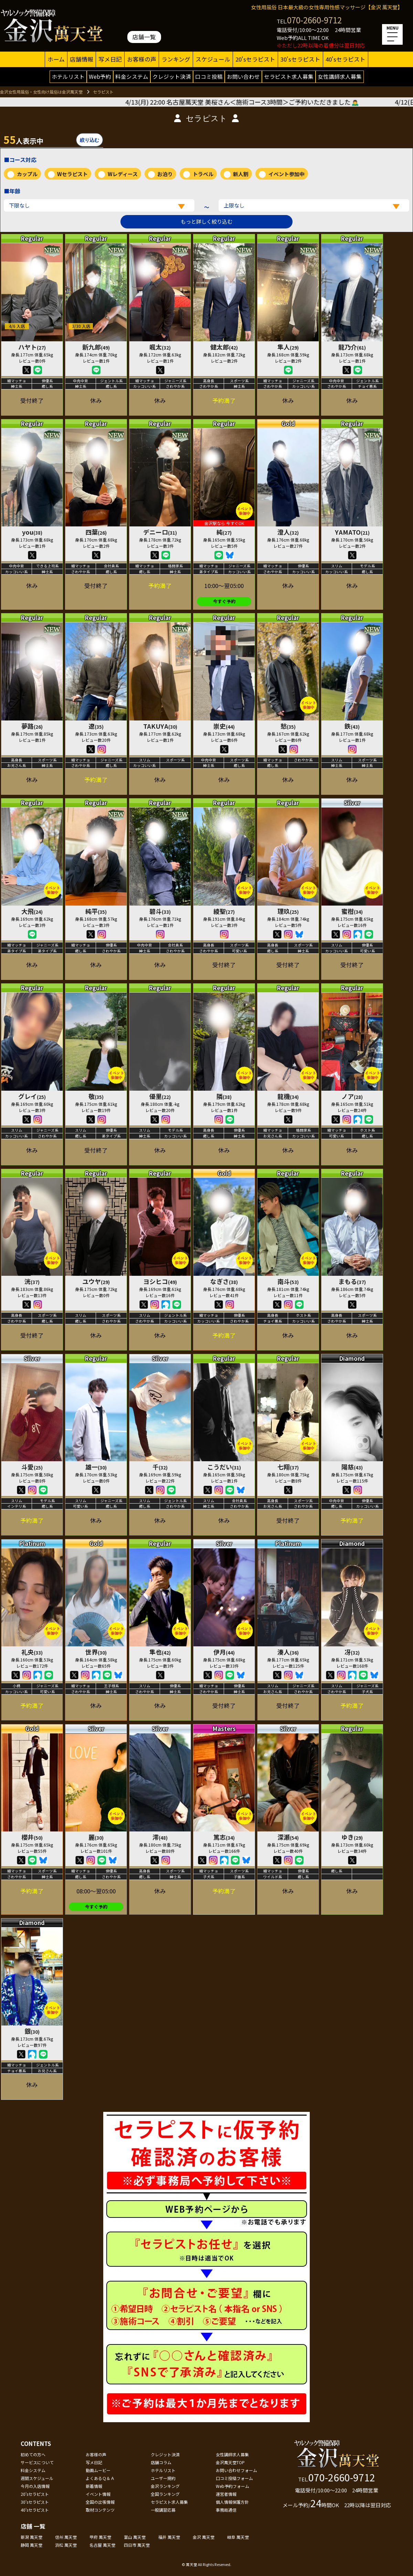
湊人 (288, 1651)
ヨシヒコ (160, 1281)
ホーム (56, 59)
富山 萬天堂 (135, 2537)
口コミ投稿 (209, 76)
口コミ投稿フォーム (234, 2478)
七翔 (288, 1466)
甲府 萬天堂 (100, 2537)
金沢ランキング (165, 2486)
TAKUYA (160, 726)
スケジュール (212, 59)
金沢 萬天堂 (203, 2537)
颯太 (160, 346)
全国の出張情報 (100, 2502)
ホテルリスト (68, 76)
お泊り (165, 174)
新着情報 (94, 2486)
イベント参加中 (286, 174)
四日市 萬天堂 (137, 2545)
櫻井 (32, 1836)
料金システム (131, 76)
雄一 (96, 1466)
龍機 (288, 1096)
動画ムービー (98, 2470)
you (32, 531)
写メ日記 (110, 59)
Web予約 (100, 76)
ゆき (352, 1836)
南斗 (288, 1281)
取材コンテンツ (100, 2510)
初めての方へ (33, 2454)
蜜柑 (352, 911)
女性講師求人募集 (340, 76)
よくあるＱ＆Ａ (100, 2478)
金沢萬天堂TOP (230, 2462)
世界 (96, 1651)
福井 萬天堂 (169, 2537)
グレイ (32, 1096)
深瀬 (288, 1836)
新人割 (240, 174)
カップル (27, 174)
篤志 (224, 1836)
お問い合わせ (243, 76)
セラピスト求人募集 (289, 76)
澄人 (288, 531)
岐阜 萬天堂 (238, 2537)
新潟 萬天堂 (31, 2537)
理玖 (288, 911)
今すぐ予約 (224, 601)
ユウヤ (96, 1281)
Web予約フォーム (232, 2486)
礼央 (32, 1651)
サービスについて (37, 2462)
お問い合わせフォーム (236, 2470)
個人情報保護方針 (232, 2502)
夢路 (32, 726)
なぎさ (224, 1281)
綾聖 (224, 911)
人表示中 (23, 139)
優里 (160, 1096)
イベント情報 (98, 2494)
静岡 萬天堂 (31, 2545)
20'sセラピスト (255, 59)
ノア (352, 1096)
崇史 (224, 726)
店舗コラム (161, 2462)
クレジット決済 (171, 76)
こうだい (224, 1466)
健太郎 (224, 346)
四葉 (96, 531)
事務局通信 (226, 2510)
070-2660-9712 (314, 20)
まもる (352, 1281)
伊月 (224, 1651)
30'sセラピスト (300, 59)
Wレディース (123, 174)
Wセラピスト (72, 174)
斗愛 (32, 1466)
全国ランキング (165, 2494)
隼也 (160, 1651)
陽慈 (352, 1466)
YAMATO (352, 531)
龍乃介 (352, 346)
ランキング (175, 59)
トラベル (203, 174)
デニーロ (160, 531)
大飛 (32, 911)
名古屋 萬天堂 (102, 2545)
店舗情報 (81, 59)
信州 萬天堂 (66, 2537)
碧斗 (160, 911)
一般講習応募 (163, 2510)
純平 (96, 911)
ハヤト (32, 346)
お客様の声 (141, 59)
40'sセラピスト (346, 59)
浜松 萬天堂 (66, 2545)
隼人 (288, 346)
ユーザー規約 (163, 2478)
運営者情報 (226, 2494)
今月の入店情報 (35, 2486)
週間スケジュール (37, 2478)
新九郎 (96, 346)
